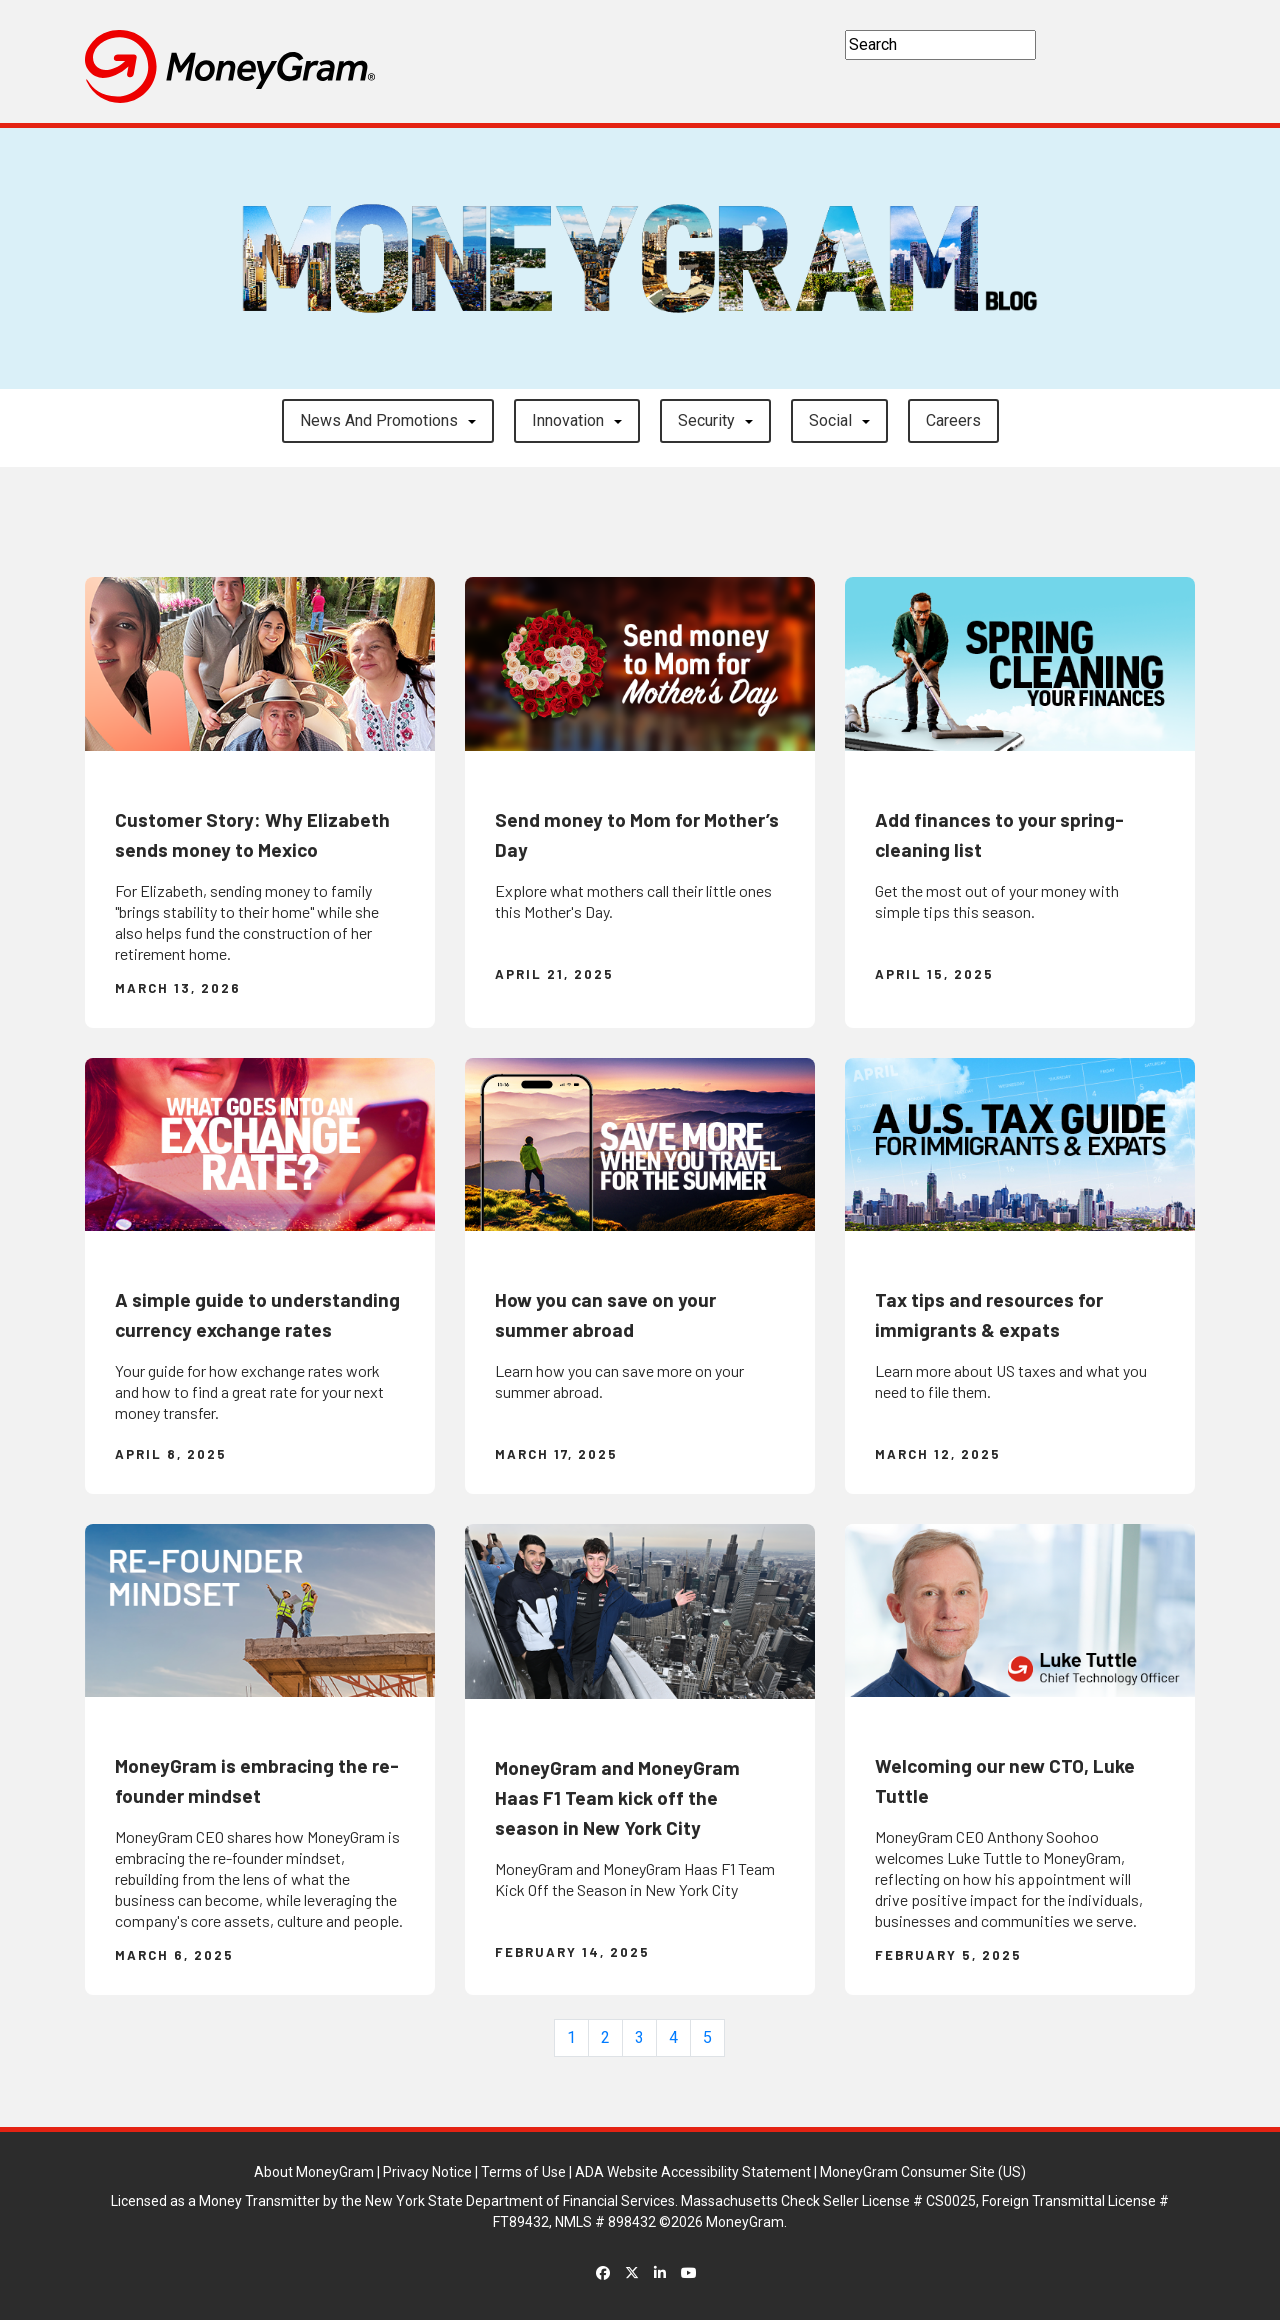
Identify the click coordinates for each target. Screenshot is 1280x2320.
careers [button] (953, 420)
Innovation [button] (568, 420)
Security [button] (706, 420)
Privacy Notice (427, 2172)
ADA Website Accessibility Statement (693, 2172)
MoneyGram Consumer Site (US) (923, 2172)
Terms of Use (523, 2172)
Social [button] (830, 420)
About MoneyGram (314, 2172)
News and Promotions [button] (379, 420)
